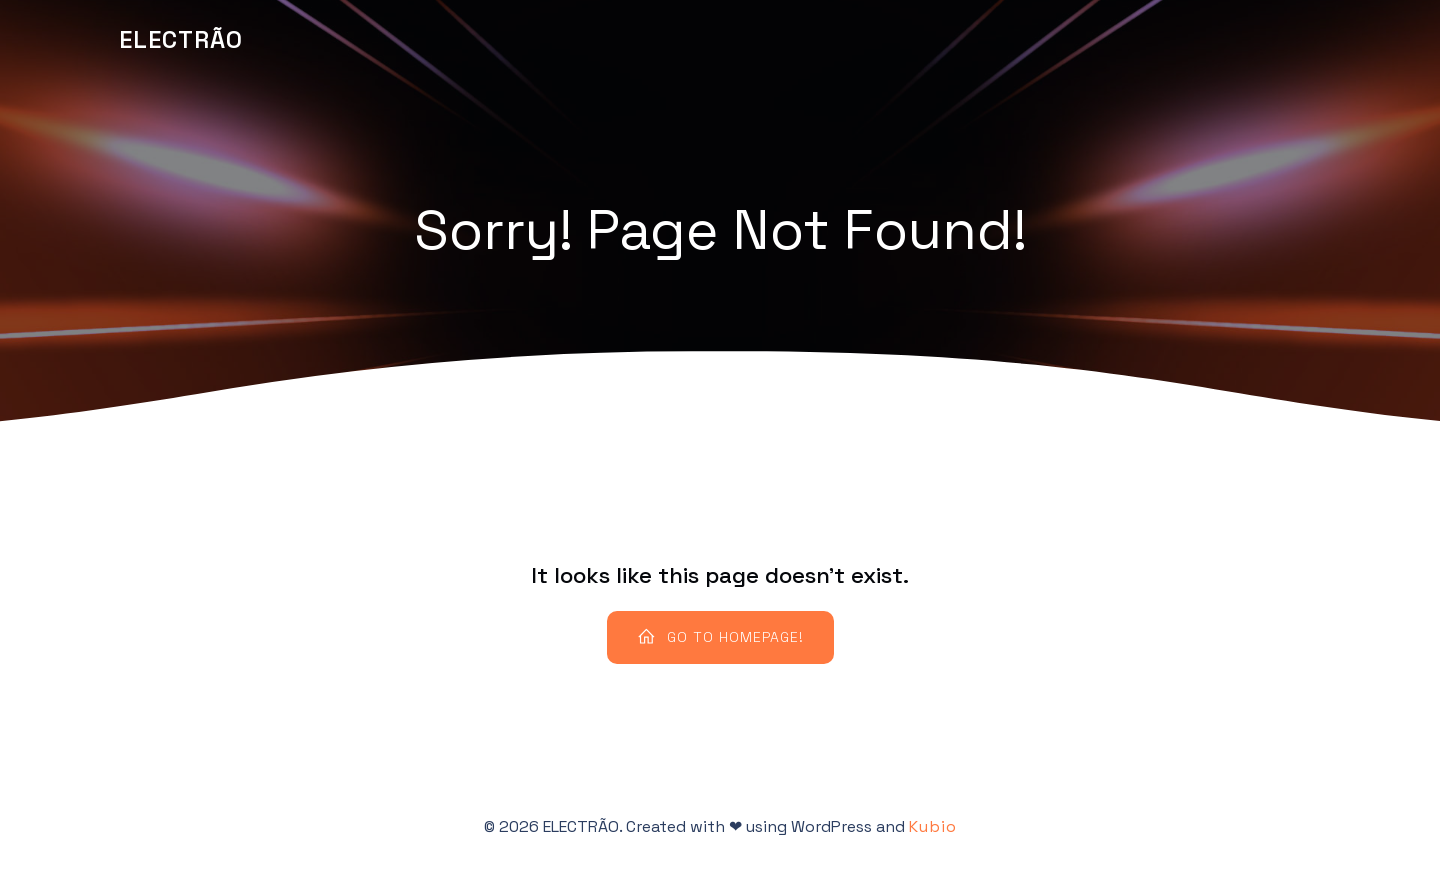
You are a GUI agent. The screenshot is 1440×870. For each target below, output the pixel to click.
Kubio (933, 826)
